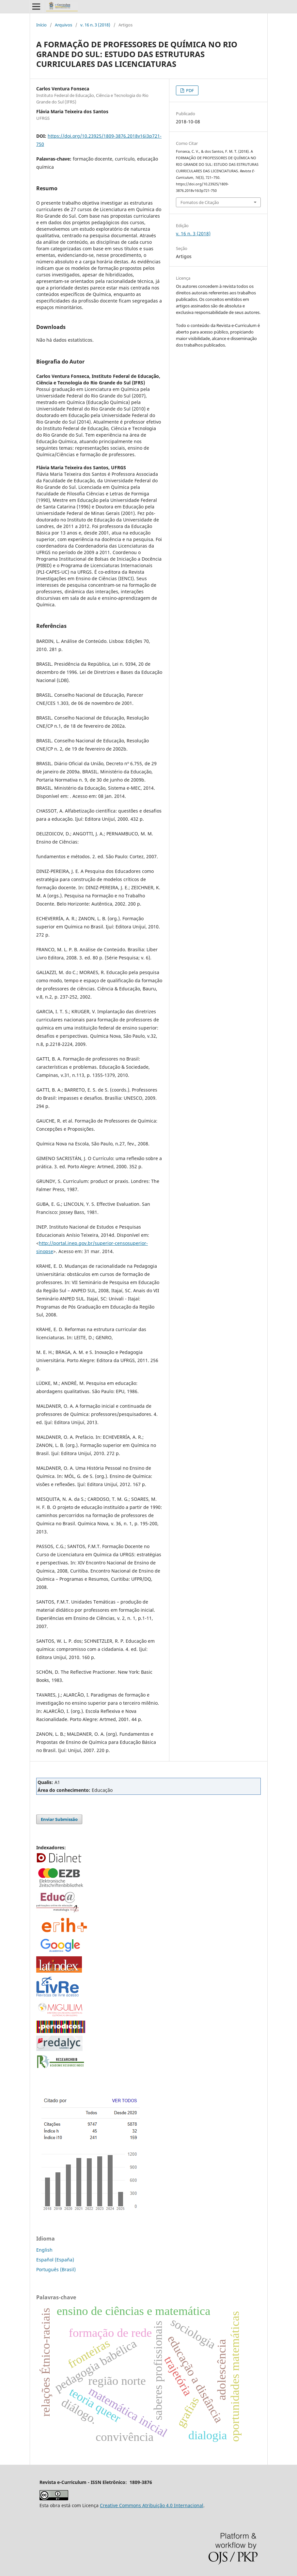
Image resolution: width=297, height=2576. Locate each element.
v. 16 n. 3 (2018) (95, 25)
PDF (189, 90)
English (44, 2250)
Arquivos (63, 25)
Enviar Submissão (59, 1819)
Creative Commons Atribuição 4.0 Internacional (151, 2505)
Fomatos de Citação (199, 202)
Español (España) (55, 2260)
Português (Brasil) (56, 2269)
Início (41, 25)
